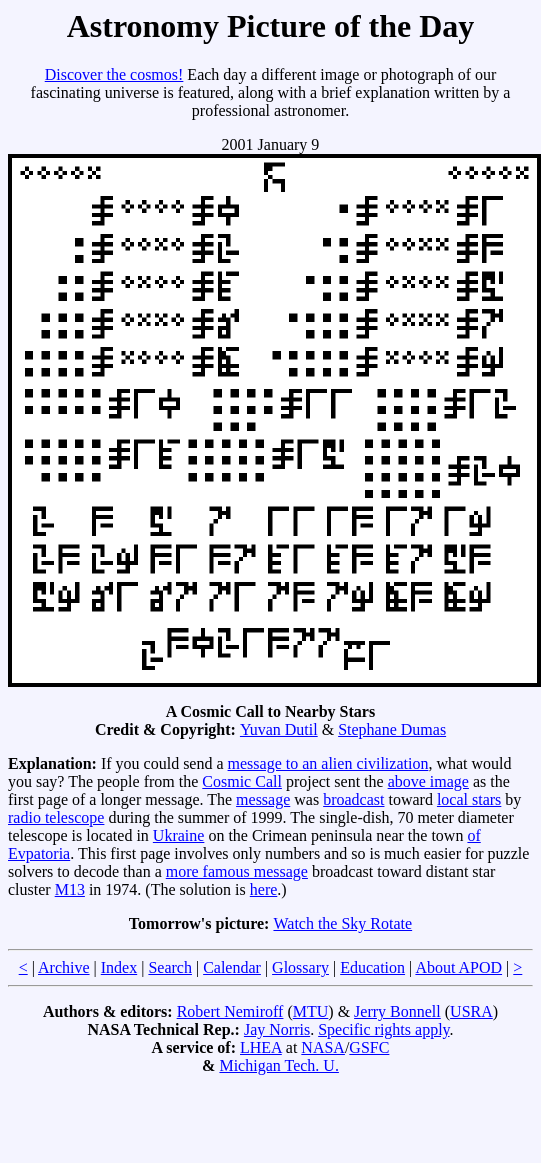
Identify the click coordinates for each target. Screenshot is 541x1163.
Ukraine (179, 835)
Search (170, 967)
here (264, 889)
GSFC (369, 1047)
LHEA (261, 1047)
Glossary (300, 967)
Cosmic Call (242, 781)
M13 (70, 889)
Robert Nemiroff (230, 1011)
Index (119, 967)
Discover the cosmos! (114, 74)
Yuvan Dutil (279, 729)
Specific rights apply (383, 1029)
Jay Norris (277, 1029)
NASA (323, 1047)
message (263, 799)
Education (372, 967)
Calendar (232, 967)
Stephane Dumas (392, 729)
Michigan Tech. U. (278, 1065)
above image (428, 781)
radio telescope (56, 817)
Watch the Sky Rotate (342, 923)
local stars (469, 799)
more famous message (237, 871)
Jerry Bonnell (397, 1011)
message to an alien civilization (328, 763)
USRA (471, 1011)
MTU (311, 1011)
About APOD (458, 967)
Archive (64, 967)
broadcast (353, 799)
